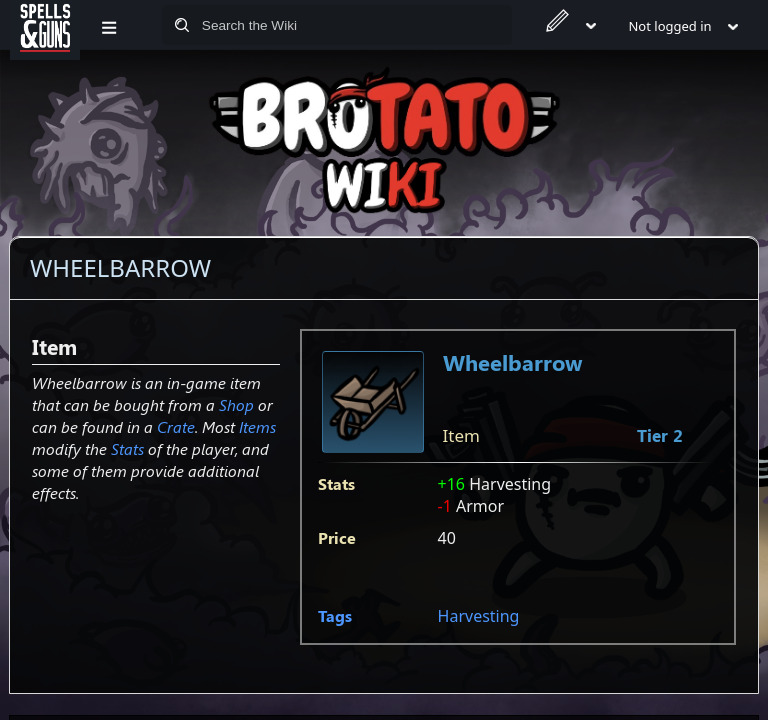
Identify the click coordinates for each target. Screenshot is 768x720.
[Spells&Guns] (45, 25)
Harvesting (479, 616)
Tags (335, 615)
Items (257, 426)
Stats (127, 448)
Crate (176, 426)
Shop (236, 404)
